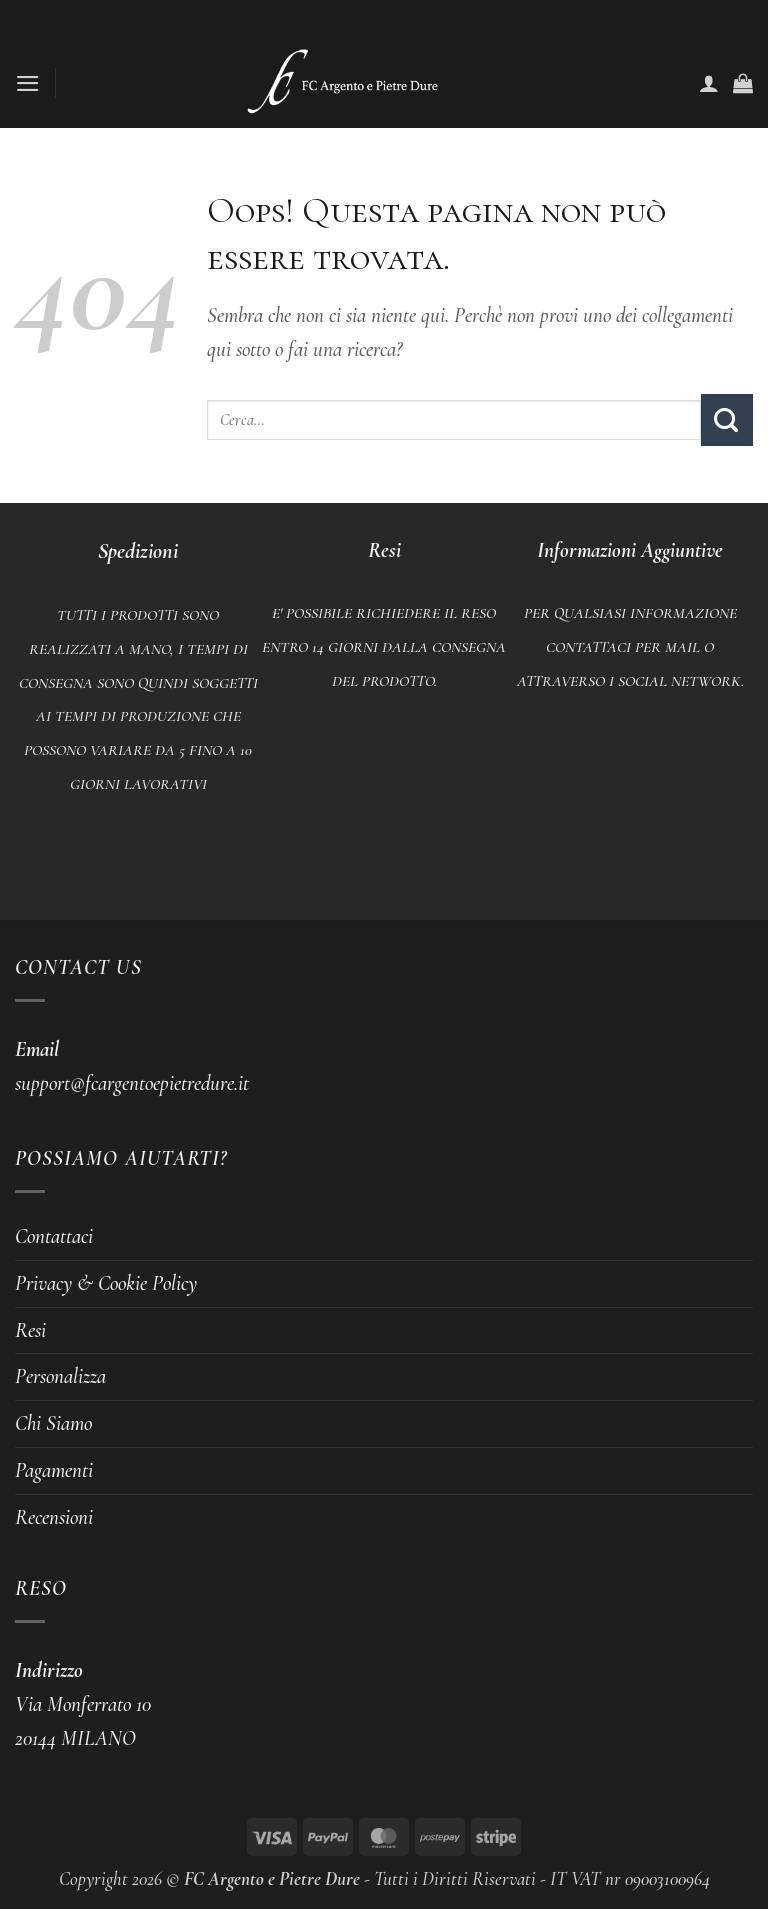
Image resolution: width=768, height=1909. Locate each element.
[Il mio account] (709, 83)
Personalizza (60, 1376)
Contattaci (54, 1236)
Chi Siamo (53, 1423)
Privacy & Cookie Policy (106, 1283)
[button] (31, 83)
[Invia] (727, 419)
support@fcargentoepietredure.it (132, 1083)
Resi (30, 1330)
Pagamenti (54, 1470)
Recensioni (54, 1517)
